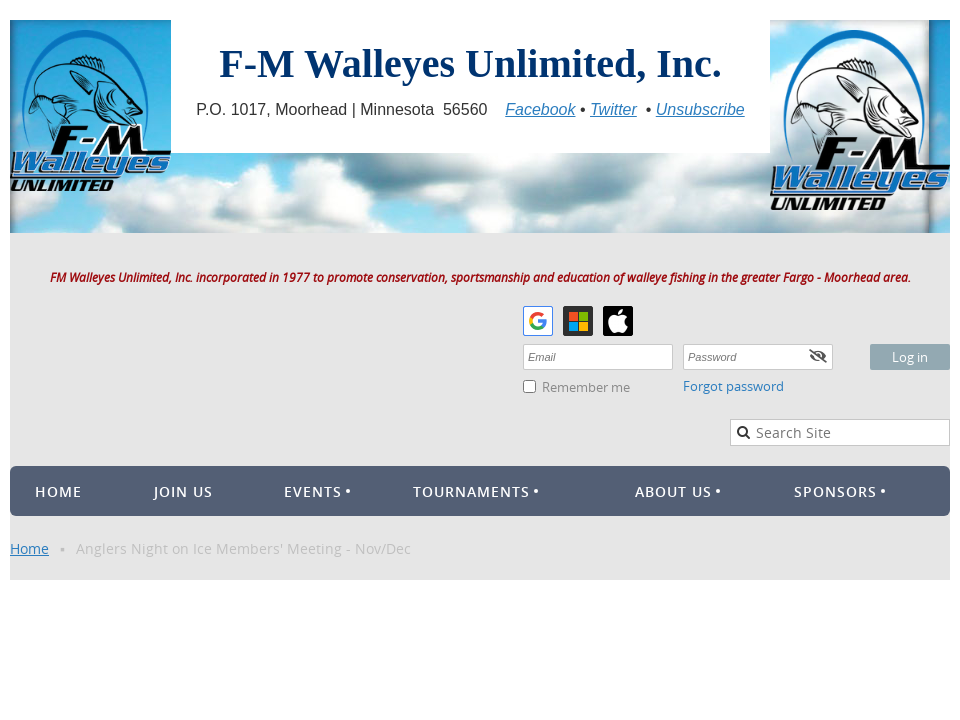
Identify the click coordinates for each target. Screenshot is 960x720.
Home (29, 548)
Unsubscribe (700, 109)
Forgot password (733, 386)
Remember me (586, 387)
